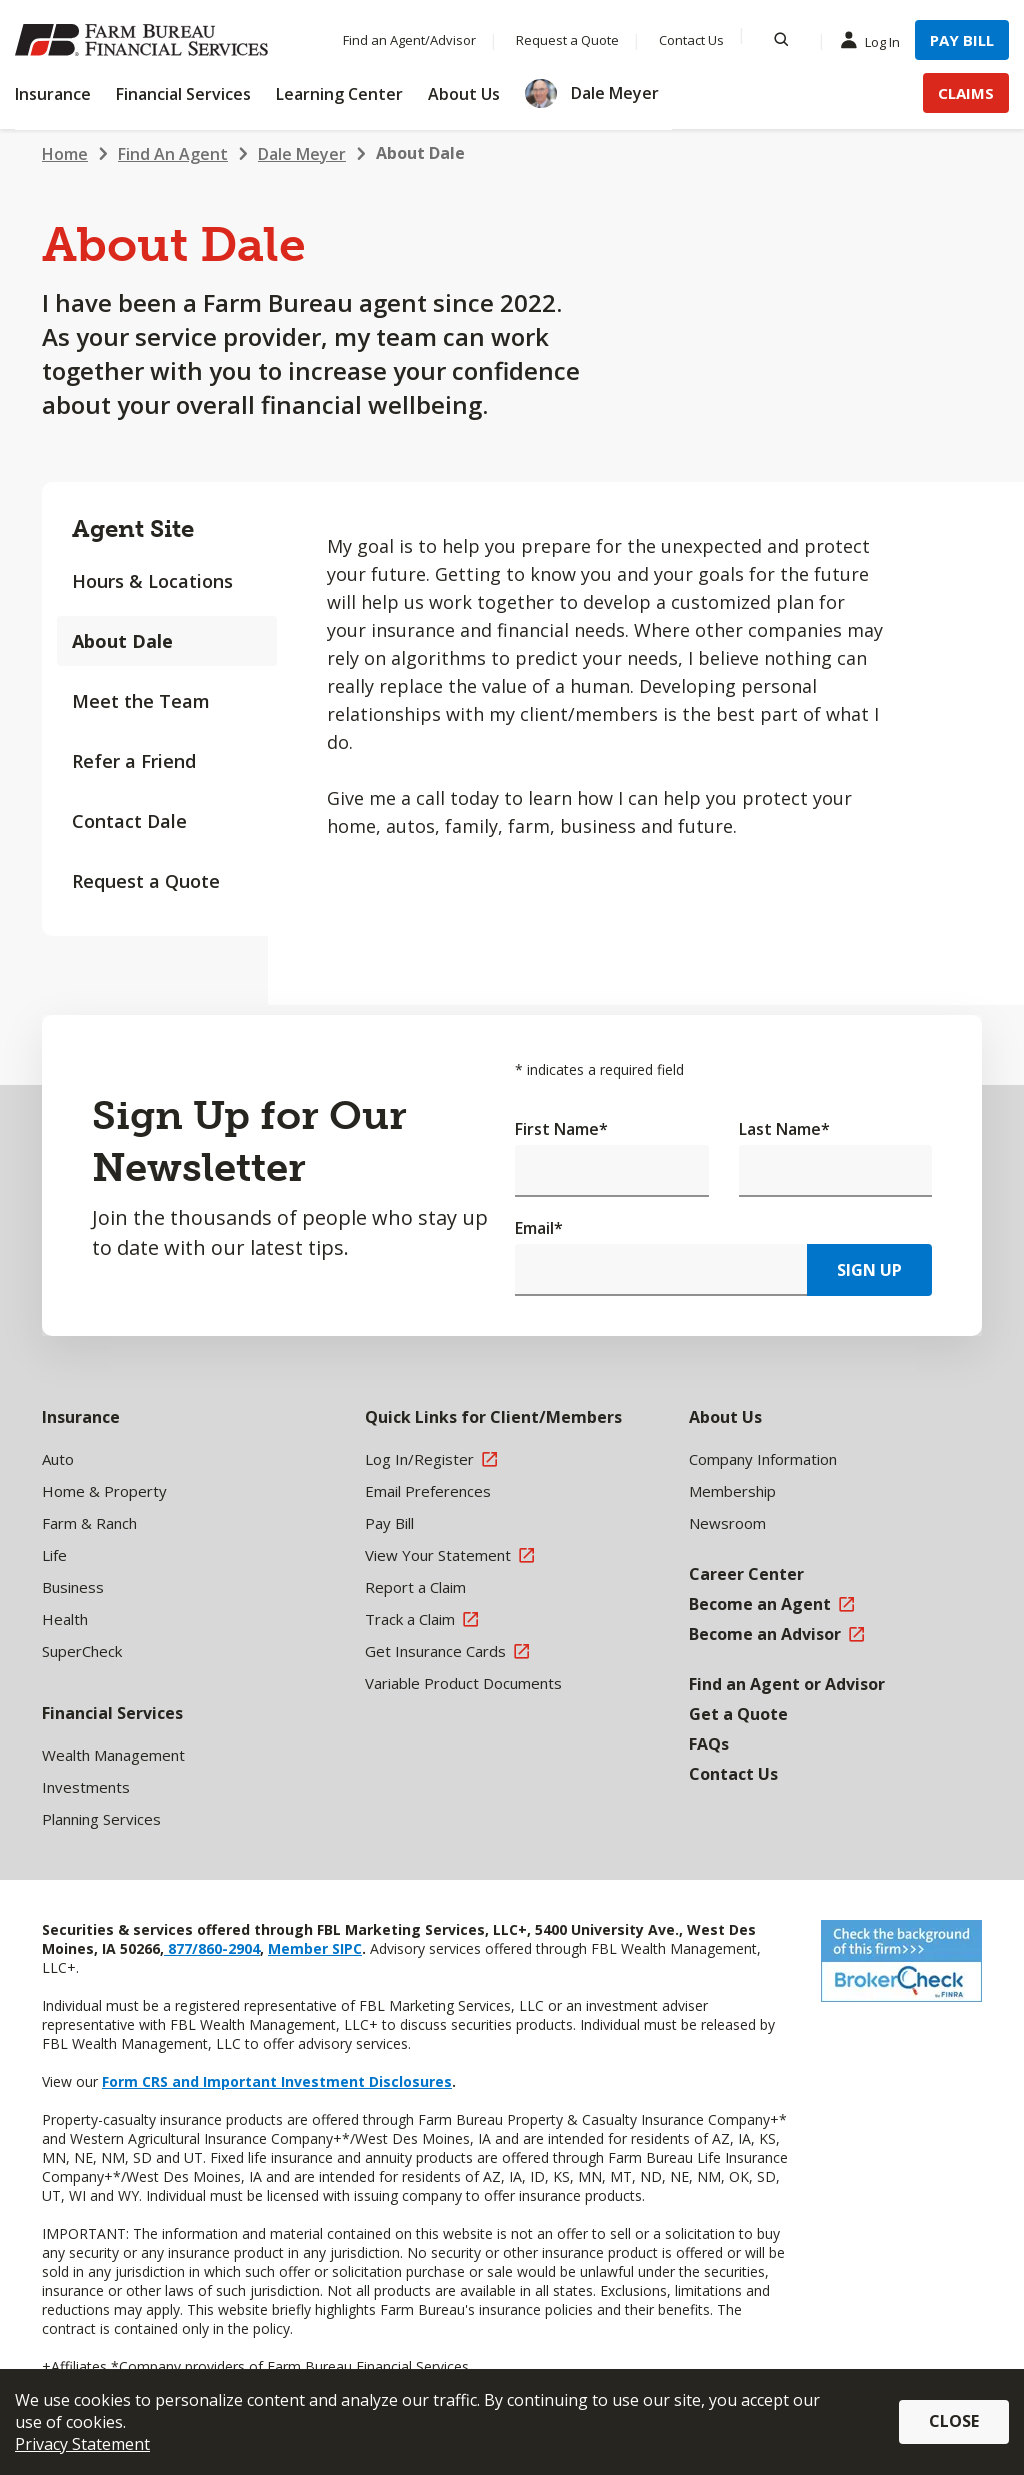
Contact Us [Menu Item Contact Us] (691, 40)
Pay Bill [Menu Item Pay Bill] (962, 40)
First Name (561, 1129)
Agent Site (133, 528)
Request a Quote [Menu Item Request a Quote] (567, 40)
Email (539, 1228)
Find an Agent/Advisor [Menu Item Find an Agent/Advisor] (409, 40)
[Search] (781, 40)
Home (65, 154)
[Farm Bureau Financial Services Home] (145, 40)
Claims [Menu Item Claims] (966, 93)
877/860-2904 (212, 1948)
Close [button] (954, 2421)
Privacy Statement (82, 2444)
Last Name (784, 1129)
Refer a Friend (134, 761)
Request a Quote (146, 881)
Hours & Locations (152, 581)
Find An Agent (173, 154)
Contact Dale (129, 821)
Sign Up (869, 1270)
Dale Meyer (302, 154)
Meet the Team (141, 701)
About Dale (420, 153)
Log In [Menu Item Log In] (875, 41)
